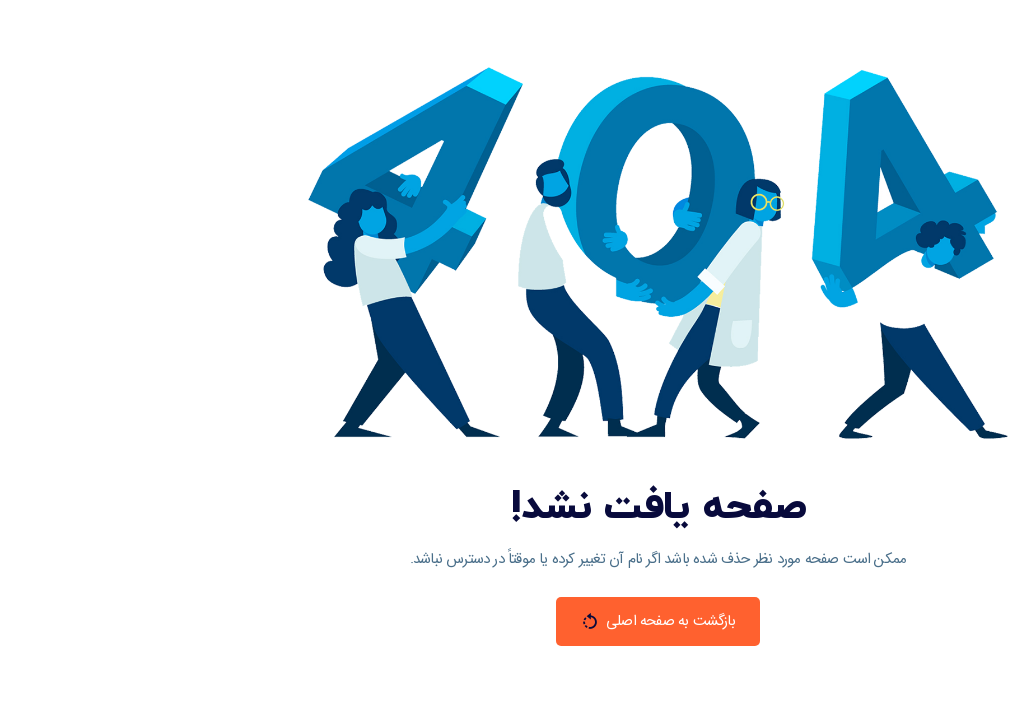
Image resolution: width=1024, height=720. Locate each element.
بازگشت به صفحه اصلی (512, 621)
